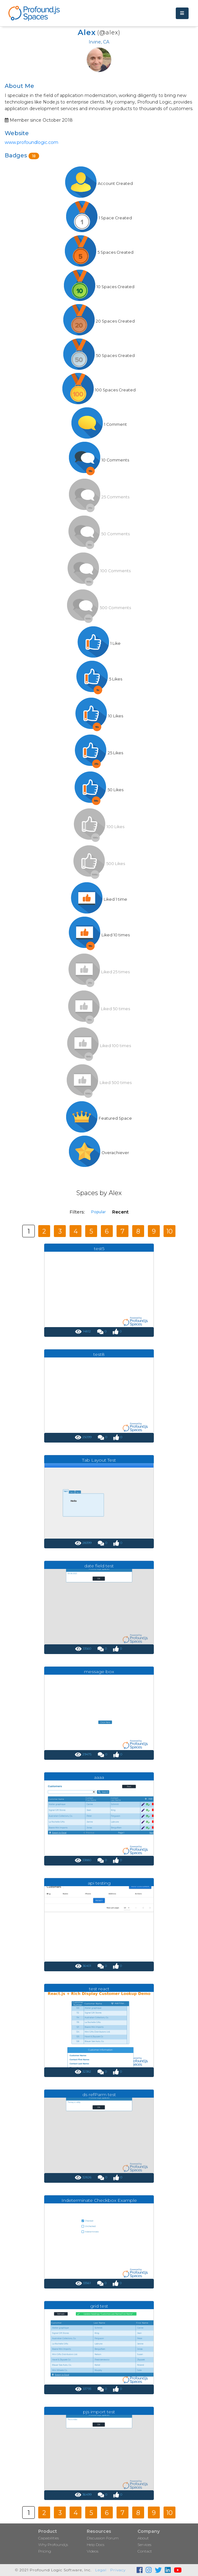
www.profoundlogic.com (31, 142)
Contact (145, 2551)
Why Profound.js (53, 2544)
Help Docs (95, 2544)
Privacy (118, 2570)
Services (144, 2544)
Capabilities (48, 2538)
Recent (120, 1212)
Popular (98, 1211)
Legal (101, 2570)
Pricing (44, 2551)
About (143, 2538)
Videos (92, 2551)
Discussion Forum (103, 2538)
